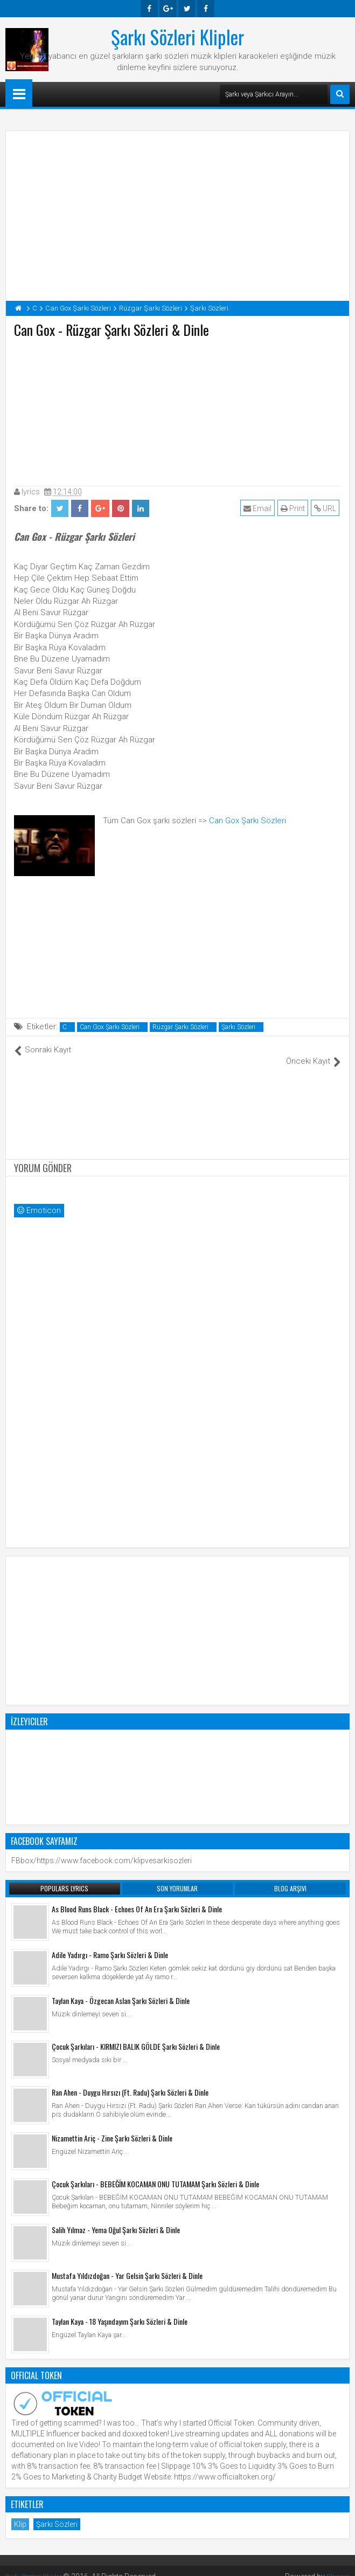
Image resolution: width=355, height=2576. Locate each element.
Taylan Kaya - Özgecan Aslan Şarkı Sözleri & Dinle (121, 1988)
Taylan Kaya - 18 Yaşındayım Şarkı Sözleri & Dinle (119, 2309)
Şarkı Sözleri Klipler (177, 37)
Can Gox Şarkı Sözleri (247, 820)
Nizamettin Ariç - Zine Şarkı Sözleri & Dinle (112, 2126)
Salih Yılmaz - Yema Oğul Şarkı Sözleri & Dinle (116, 2217)
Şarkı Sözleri (238, 1027)
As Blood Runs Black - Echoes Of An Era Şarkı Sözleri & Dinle (137, 1897)
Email (259, 508)
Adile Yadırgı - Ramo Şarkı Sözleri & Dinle (110, 1942)
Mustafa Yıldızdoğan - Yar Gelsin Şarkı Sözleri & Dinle (127, 2263)
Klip (20, 2512)
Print (294, 508)
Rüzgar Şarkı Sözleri (180, 1027)
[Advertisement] (178, 409)
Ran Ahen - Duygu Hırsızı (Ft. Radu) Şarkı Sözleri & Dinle (130, 2080)
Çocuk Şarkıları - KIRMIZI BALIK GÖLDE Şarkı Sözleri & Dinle (136, 2034)
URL (327, 508)
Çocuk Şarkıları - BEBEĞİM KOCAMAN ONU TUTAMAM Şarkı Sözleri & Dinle (155, 2172)
